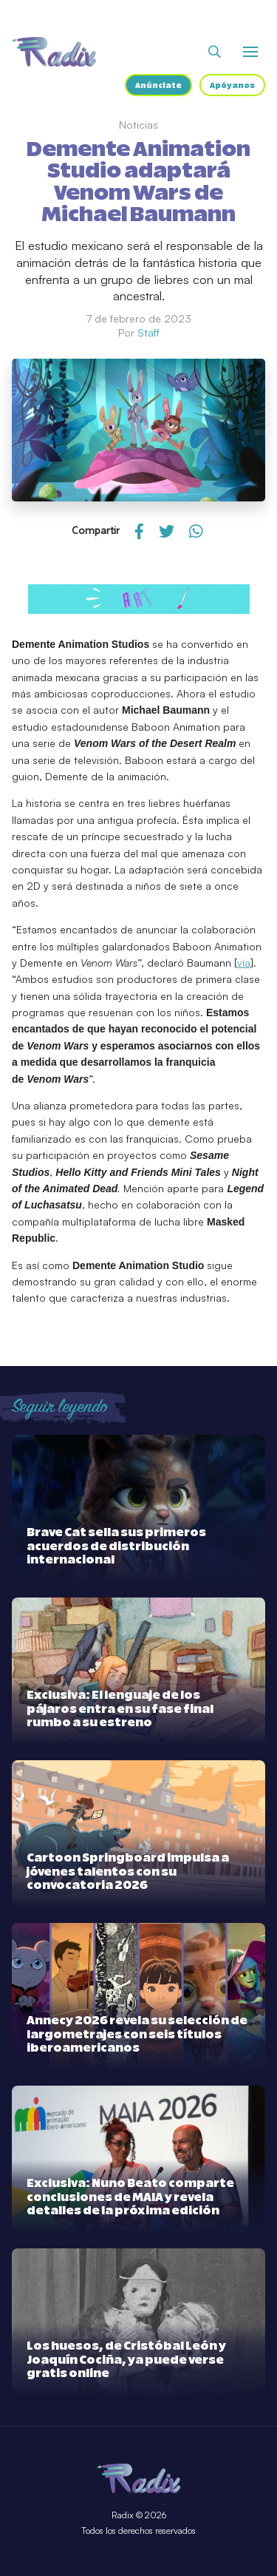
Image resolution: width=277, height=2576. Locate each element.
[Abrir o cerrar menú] (250, 52)
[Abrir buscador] (214, 52)
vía (243, 962)
